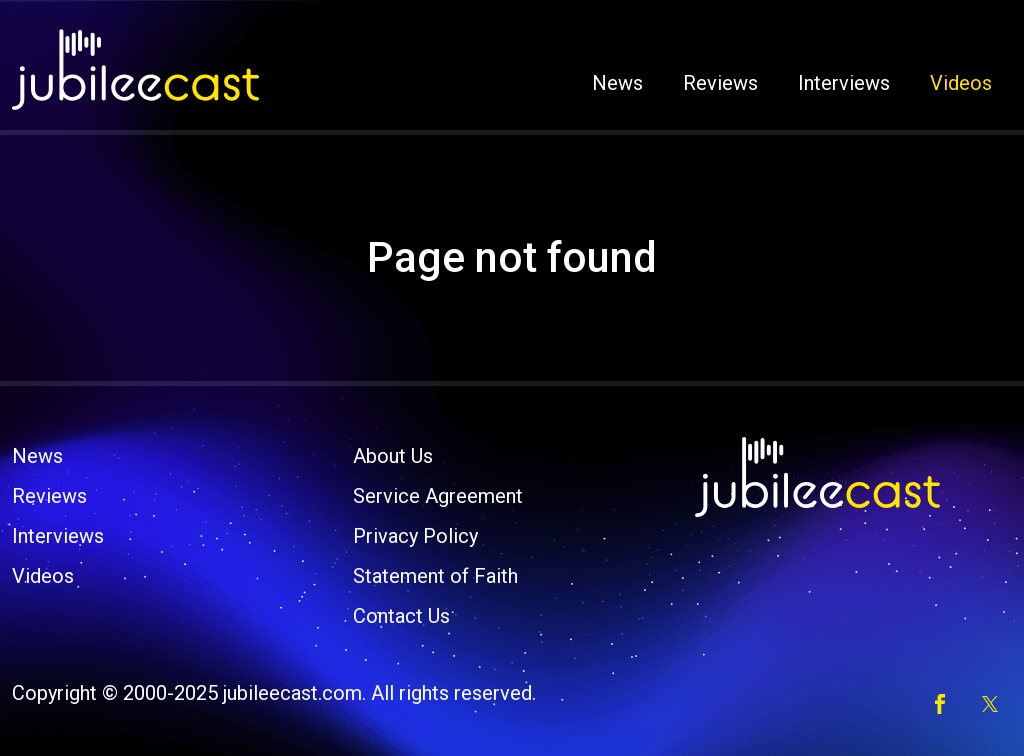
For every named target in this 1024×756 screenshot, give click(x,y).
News (617, 83)
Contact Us (401, 616)
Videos (961, 83)
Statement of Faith (435, 576)
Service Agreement (438, 496)
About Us (393, 456)
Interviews (844, 83)
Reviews (720, 83)
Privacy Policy (415, 536)
